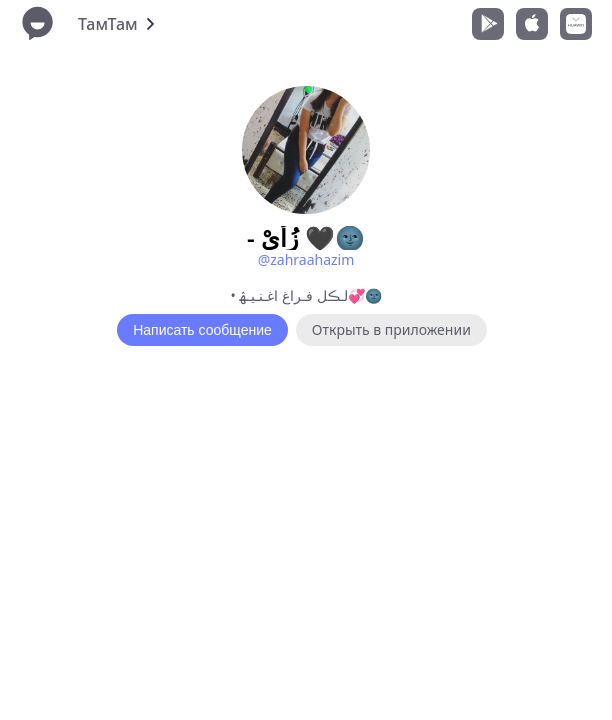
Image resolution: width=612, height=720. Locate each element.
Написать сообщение (202, 330)
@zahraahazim (306, 259)
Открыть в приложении (391, 329)
